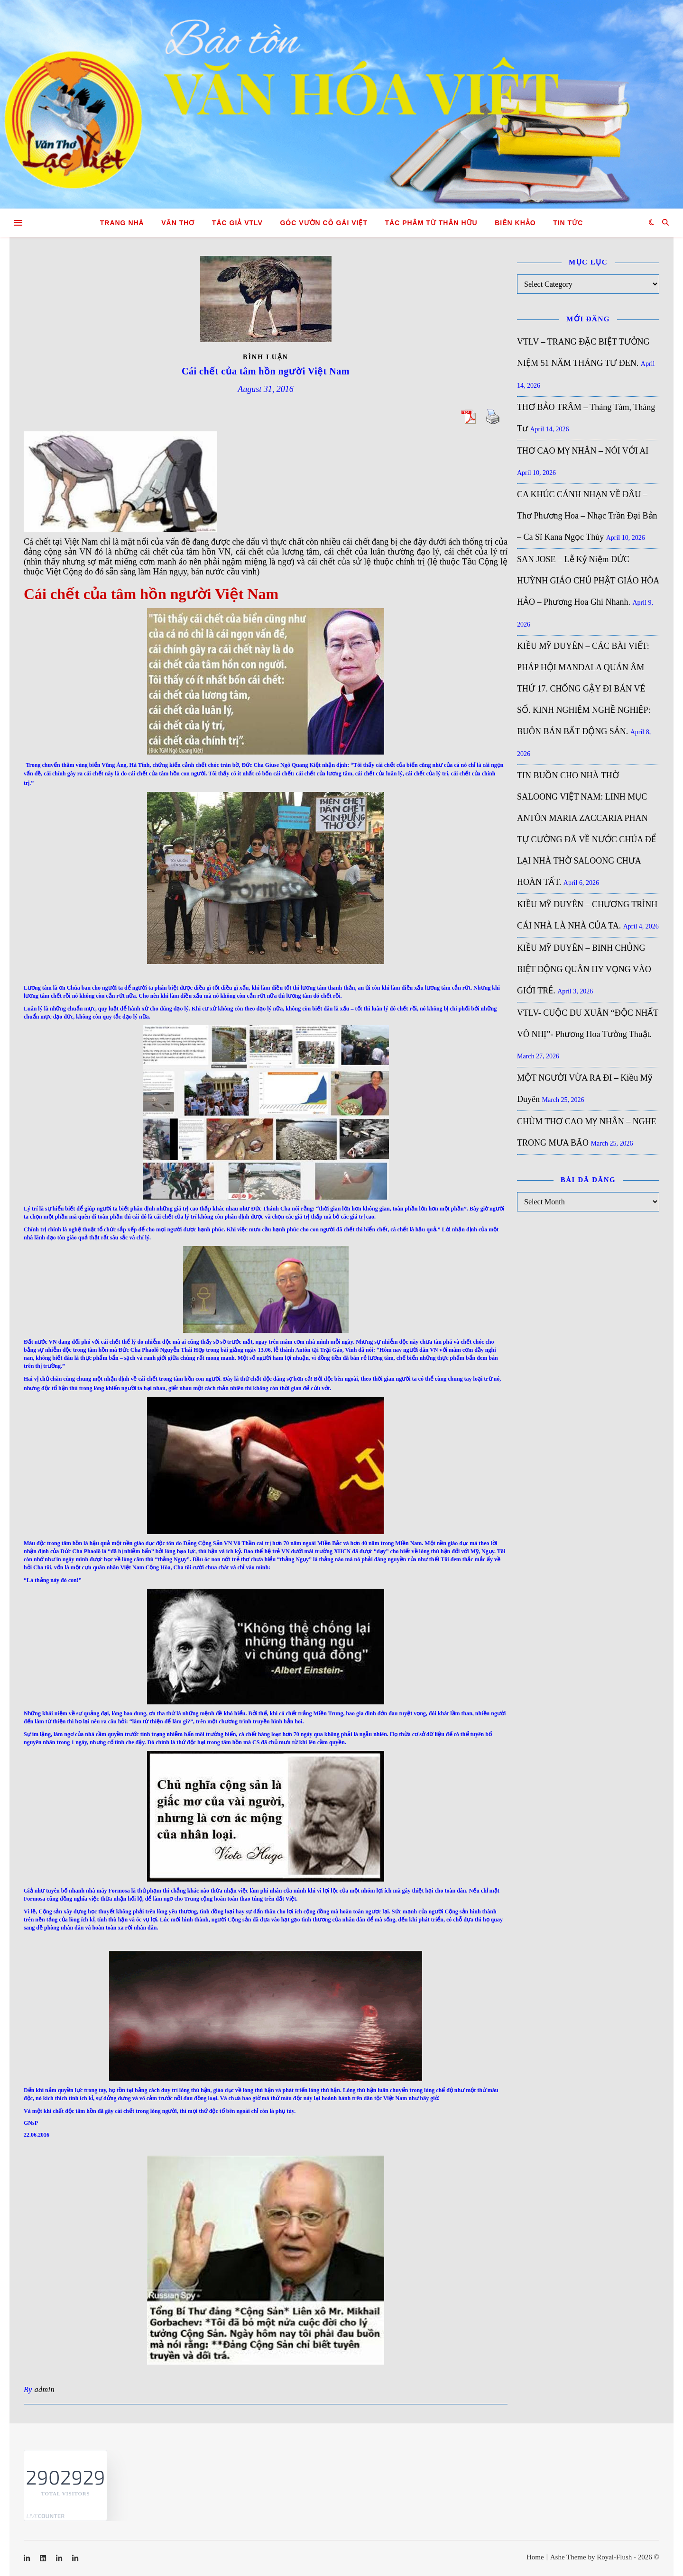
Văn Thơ (177, 223)
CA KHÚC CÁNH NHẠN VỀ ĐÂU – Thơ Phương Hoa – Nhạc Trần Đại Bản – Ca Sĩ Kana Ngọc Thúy (587, 516)
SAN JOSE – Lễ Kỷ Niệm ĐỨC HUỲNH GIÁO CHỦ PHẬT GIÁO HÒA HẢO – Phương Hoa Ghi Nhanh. (588, 581)
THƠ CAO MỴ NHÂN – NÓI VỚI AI (582, 450)
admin (44, 2389)
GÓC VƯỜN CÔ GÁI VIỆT (324, 223)
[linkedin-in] (28, 2558)
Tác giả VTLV (237, 223)
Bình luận (265, 357)
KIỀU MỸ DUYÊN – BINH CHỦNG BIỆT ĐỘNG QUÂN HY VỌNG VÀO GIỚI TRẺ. (584, 969)
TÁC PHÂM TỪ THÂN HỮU (431, 223)
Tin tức (568, 223)
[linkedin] (44, 2558)
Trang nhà (122, 223)
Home (535, 2557)
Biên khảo (515, 223)
